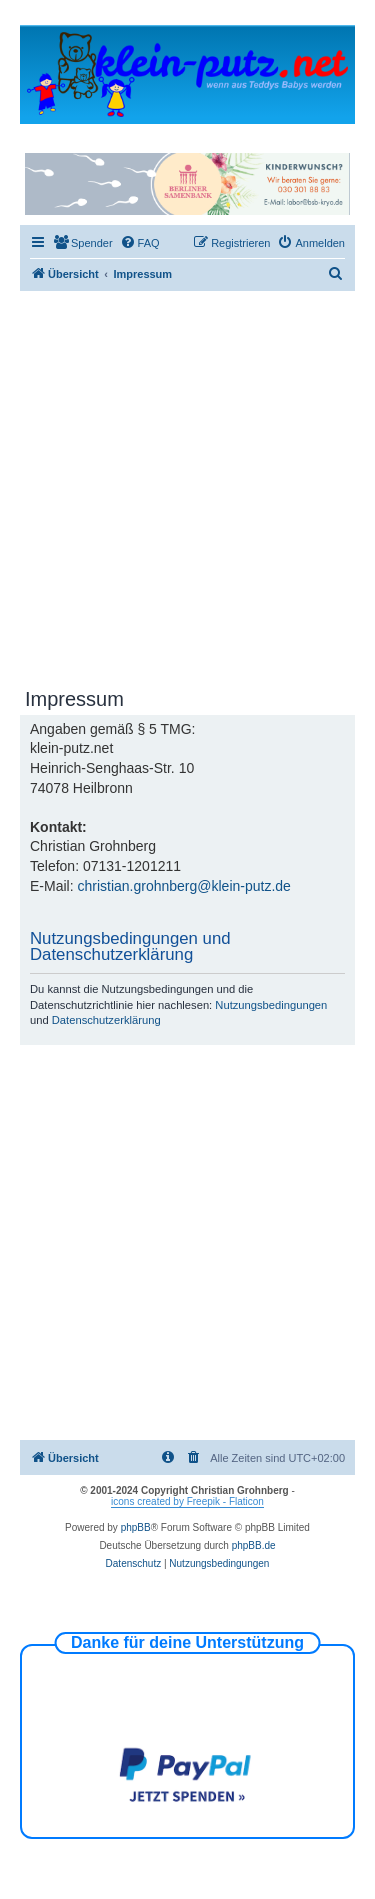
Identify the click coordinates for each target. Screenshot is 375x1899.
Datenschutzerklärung (106, 1020)
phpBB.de (254, 1545)
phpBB (136, 1527)
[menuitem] (83, 243)
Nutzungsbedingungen (271, 1005)
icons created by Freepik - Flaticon (187, 1501)
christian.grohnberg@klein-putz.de (183, 886)
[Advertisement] (187, 488)
